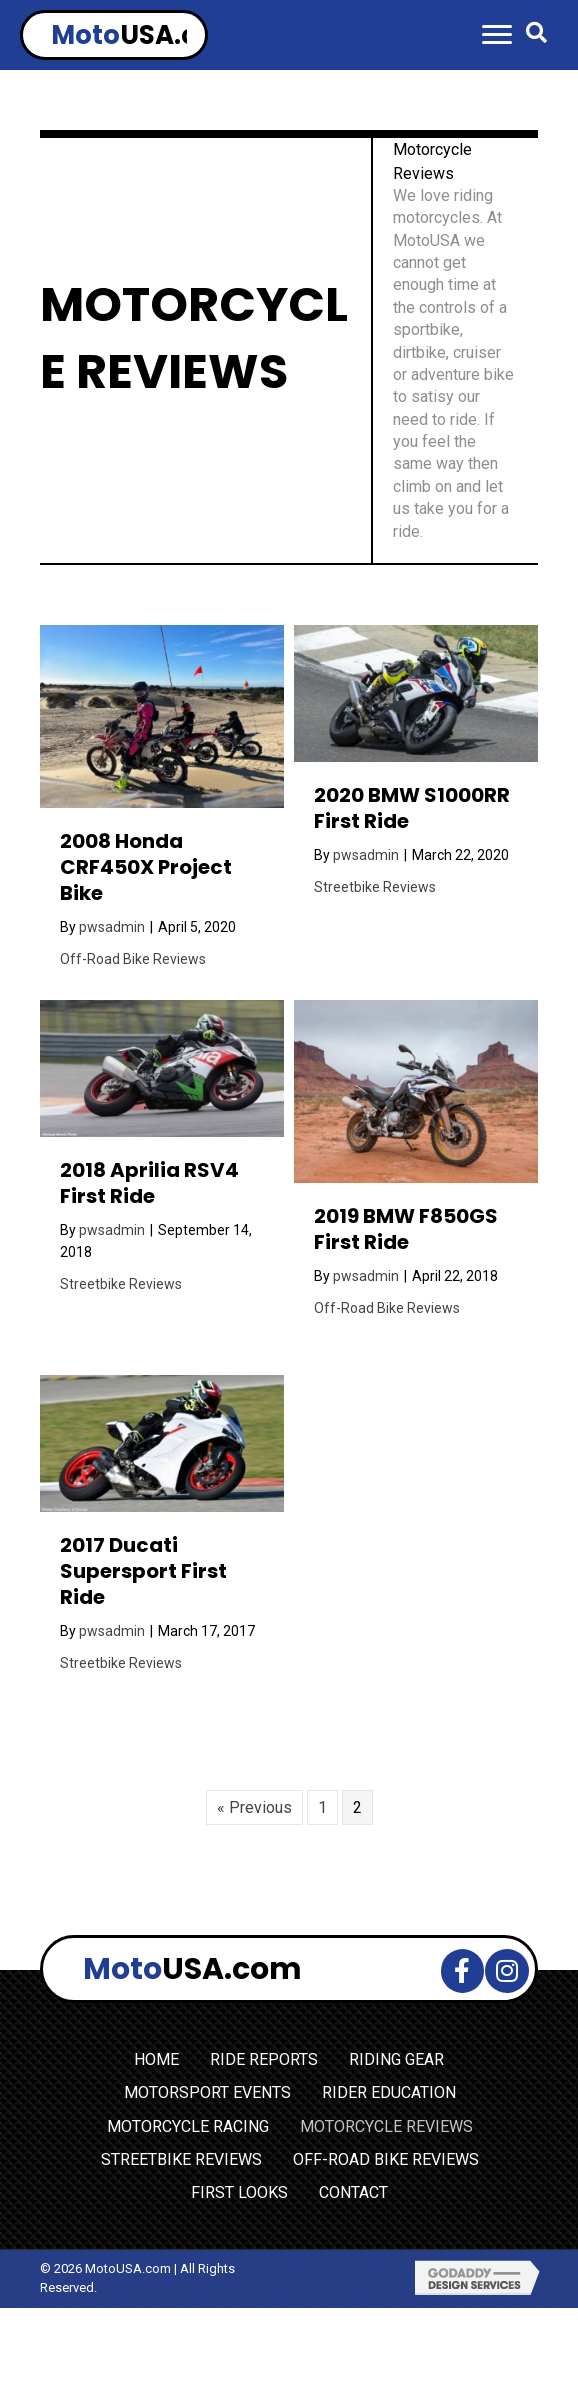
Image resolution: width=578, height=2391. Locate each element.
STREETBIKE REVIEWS (181, 2159)
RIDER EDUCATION (389, 2092)
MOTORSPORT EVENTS (207, 2092)
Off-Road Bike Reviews (133, 959)
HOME (156, 2059)
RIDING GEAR (396, 2059)
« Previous (254, 1807)
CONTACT (353, 2192)
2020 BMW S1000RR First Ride (412, 808)
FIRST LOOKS (239, 2192)
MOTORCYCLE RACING (188, 2126)
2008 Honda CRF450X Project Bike (146, 867)
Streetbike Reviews (375, 887)
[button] (497, 35)
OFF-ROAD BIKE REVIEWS (386, 2159)
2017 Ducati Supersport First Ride (143, 1571)
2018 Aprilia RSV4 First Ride (149, 1183)
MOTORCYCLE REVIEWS (386, 2126)
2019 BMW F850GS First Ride (406, 1229)
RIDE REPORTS (264, 2059)
